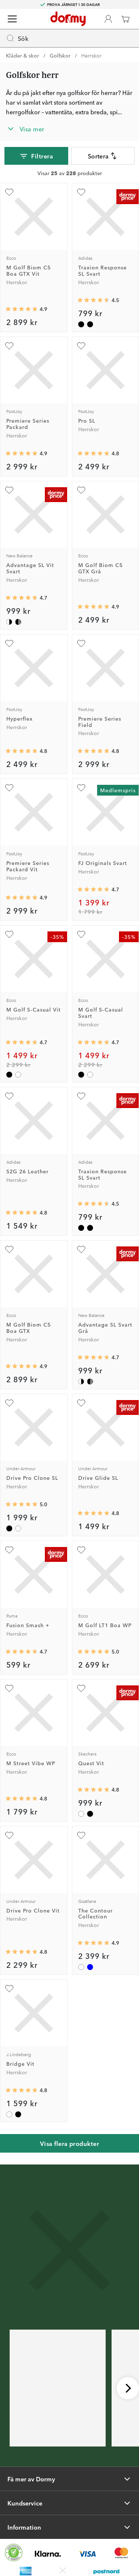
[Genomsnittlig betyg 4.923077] (93, 606)
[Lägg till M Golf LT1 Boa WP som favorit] (81, 1550)
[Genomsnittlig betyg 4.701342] (21, 597)
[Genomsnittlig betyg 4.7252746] (93, 889)
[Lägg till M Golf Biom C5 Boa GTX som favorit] (9, 1249)
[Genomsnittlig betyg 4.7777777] (93, 453)
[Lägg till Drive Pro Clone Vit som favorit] (9, 1835)
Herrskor (91, 55)
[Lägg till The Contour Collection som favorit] (81, 1835)
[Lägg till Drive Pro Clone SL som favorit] (9, 1403)
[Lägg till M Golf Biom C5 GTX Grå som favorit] (81, 490)
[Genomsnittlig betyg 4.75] (21, 1952)
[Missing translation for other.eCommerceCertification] (13, 2552)
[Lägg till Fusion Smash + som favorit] (9, 1550)
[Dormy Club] (108, 19)
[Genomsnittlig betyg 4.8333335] (93, 751)
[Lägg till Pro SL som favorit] (81, 346)
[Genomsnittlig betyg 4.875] (21, 453)
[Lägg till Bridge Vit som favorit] (9, 1988)
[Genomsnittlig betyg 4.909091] (21, 309)
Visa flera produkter (69, 2143)
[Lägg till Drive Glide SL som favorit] (81, 1403)
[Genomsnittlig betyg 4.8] (21, 1798)
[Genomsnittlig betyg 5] (21, 1504)
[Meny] (12, 19)
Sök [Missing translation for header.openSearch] (17, 38)
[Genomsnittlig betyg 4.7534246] (21, 751)
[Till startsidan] (68, 19)
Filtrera (36, 156)
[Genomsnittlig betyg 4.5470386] (93, 300)
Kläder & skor (22, 55)
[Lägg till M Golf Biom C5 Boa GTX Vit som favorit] (9, 192)
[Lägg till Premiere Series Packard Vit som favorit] (9, 788)
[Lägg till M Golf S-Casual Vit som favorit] (9, 934)
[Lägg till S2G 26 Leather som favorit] (9, 1096)
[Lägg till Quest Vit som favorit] (81, 1688)
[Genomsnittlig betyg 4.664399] (21, 1651)
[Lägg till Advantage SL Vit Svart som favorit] (9, 490)
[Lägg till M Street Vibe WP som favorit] (9, 1688)
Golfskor (60, 55)
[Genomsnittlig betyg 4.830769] (93, 1789)
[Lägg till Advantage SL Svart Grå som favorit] (81, 1249)
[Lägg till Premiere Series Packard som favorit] (9, 346)
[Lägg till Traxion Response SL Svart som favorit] (81, 192)
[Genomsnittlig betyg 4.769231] (21, 2090)
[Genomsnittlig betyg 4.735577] (21, 1042)
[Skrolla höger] (128, 2388)
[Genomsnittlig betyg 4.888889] (93, 1943)
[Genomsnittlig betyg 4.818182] (93, 1513)
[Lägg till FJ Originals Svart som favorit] (81, 788)
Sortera (103, 155)
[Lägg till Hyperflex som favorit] (9, 643)
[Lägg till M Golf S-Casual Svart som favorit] (81, 934)
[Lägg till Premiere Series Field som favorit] (81, 643)
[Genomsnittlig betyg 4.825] (21, 1212)
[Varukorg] (125, 19)
